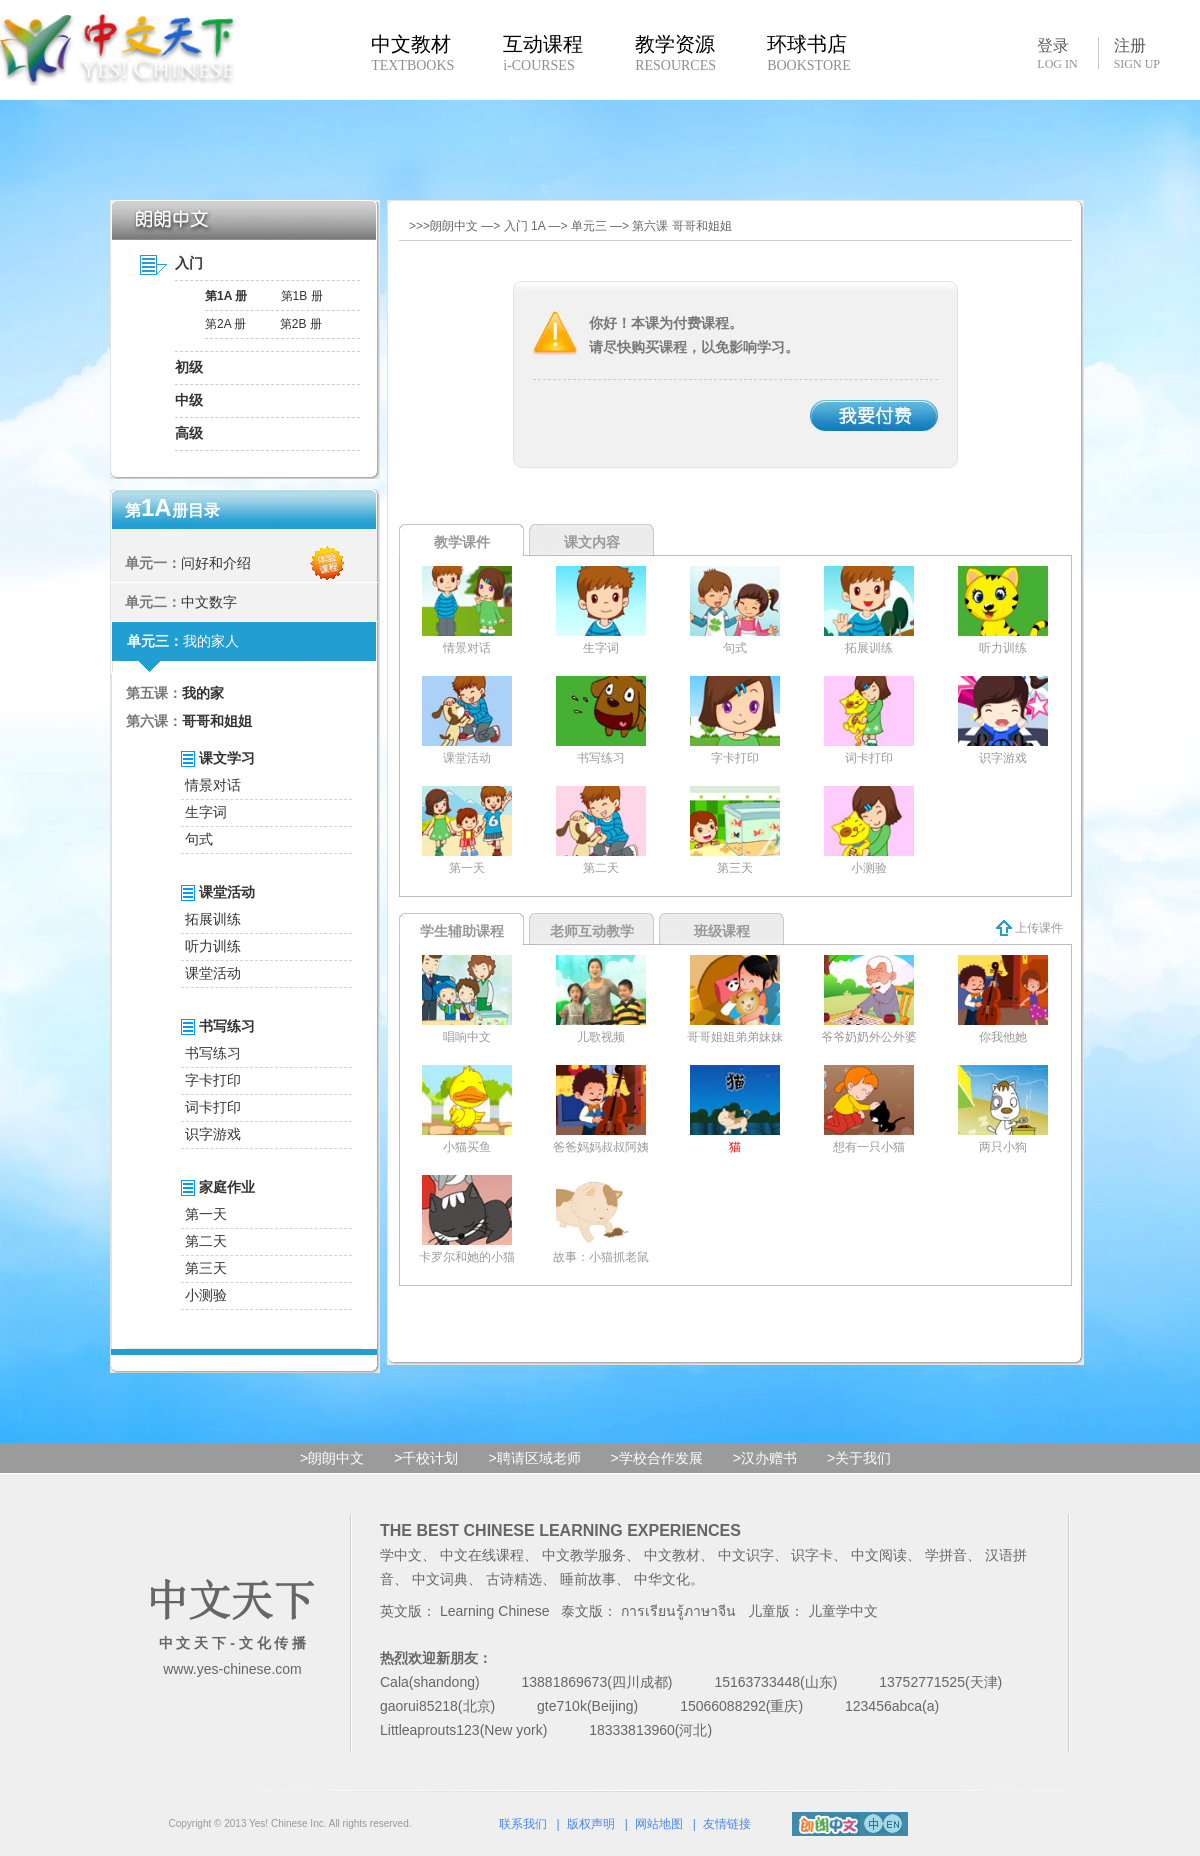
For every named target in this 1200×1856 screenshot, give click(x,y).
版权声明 (591, 1824)
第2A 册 (225, 324)
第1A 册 (226, 296)
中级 (189, 400)
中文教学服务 (584, 1555)
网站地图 (659, 1824)
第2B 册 (301, 324)
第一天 (206, 1214)
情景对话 (213, 785)
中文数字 (209, 602)
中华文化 (662, 1579)
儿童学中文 (843, 1611)
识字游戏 (213, 1134)
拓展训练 (213, 919)
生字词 (206, 812)
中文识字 (746, 1555)
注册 (1137, 54)
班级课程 (722, 931)
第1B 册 (302, 296)
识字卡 (812, 1555)
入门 (189, 263)
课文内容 (592, 542)
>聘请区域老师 (534, 1458)
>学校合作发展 (657, 1458)
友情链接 (727, 1824)
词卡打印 (213, 1107)
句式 (199, 839)
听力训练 (213, 946)
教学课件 (462, 542)
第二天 (206, 1241)
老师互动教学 (592, 931)
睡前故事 (588, 1579)
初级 (189, 367)
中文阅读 (879, 1555)
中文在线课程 (482, 1555)
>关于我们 (859, 1458)
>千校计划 (426, 1458)
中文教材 (672, 1555)
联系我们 (523, 1824)
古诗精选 (514, 1579)
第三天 (206, 1268)
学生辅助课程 (462, 931)
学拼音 (946, 1555)
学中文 (401, 1555)
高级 (189, 433)
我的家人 (211, 641)
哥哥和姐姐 (217, 721)
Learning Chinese (495, 1611)
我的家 (203, 693)
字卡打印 (213, 1080)
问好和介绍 (216, 563)
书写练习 (213, 1053)
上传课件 (1029, 928)
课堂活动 (213, 973)
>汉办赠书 (765, 1458)
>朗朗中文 (332, 1458)
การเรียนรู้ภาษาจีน (678, 1611)
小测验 (206, 1295)
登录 (1057, 53)
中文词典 (440, 1579)
